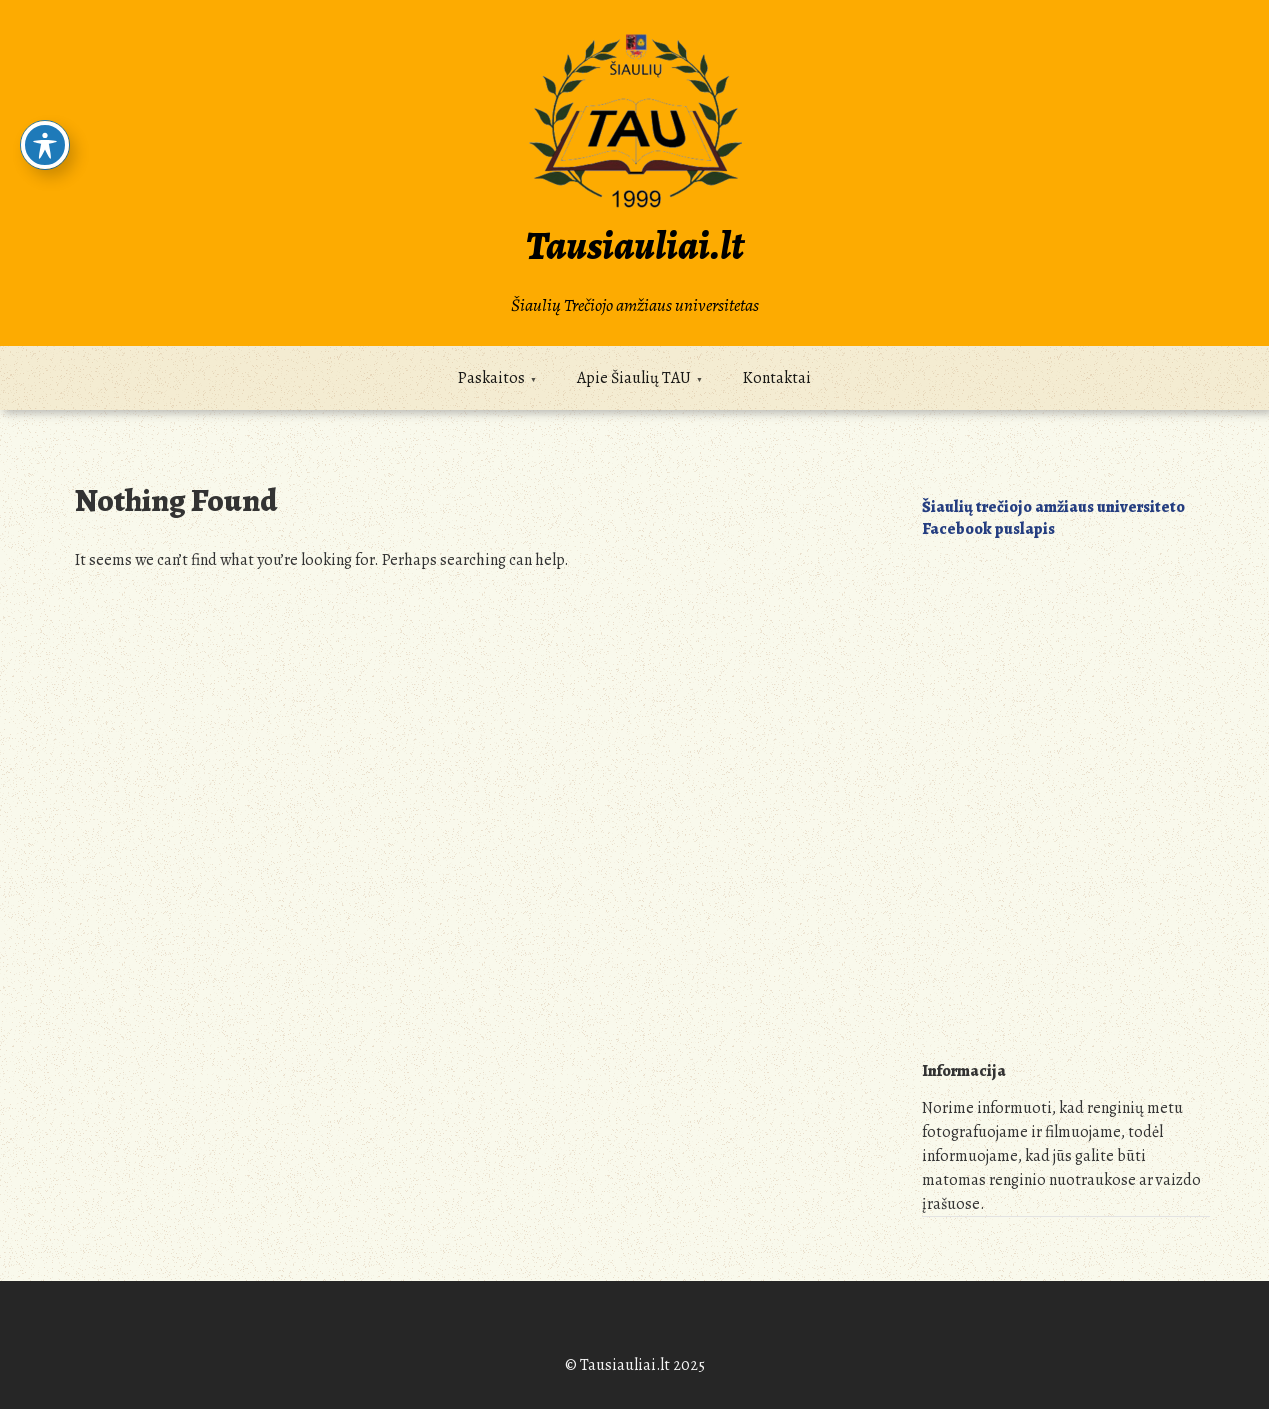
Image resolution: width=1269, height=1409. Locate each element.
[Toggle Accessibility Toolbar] (45, 145)
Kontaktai (777, 378)
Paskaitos (491, 378)
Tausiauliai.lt (635, 245)
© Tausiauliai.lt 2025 (635, 1365)
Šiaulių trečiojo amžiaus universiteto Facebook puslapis (1053, 518)
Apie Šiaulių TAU (634, 378)
